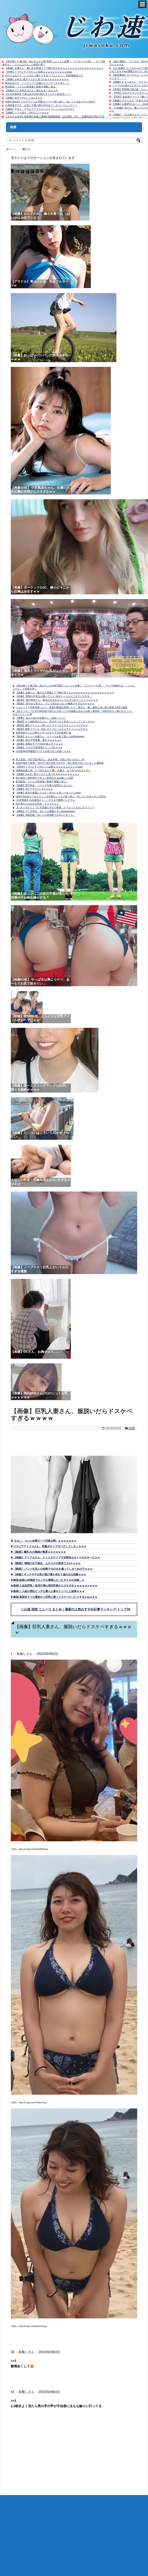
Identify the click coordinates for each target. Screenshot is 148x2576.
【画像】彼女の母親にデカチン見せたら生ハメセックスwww (48, 792)
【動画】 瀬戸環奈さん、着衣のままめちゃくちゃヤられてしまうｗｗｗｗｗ (57, 700)
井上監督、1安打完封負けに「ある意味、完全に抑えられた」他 (50, 759)
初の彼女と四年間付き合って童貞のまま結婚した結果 (44, 778)
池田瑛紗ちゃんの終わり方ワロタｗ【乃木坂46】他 (43, 732)
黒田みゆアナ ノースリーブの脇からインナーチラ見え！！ (37, 83)
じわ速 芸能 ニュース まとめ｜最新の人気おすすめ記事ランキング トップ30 (75, 1609)
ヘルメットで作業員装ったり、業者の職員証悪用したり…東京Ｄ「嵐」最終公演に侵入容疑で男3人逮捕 (71, 707)
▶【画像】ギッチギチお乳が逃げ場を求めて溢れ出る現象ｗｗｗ (48, 1574)
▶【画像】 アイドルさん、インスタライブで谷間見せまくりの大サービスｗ (55, 1557)
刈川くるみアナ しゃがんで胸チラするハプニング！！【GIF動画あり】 (44, 75)
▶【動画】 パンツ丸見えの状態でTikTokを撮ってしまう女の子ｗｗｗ (51, 1568)
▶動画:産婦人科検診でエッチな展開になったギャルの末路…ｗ (47, 1579)
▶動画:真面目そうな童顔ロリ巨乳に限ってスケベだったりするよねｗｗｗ (54, 1596)
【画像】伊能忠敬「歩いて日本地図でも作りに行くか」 (46, 815)
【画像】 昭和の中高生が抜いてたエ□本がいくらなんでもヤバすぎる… (54, 696)
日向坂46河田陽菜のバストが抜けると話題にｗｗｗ (43, 751)
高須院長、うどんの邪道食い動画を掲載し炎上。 (31, 86)
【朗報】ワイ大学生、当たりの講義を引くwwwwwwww (45, 811)
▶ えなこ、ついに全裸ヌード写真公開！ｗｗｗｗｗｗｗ (44, 1540)
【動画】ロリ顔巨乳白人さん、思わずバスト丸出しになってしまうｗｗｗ (55, 721)
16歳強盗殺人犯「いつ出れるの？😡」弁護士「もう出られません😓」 (53, 770)
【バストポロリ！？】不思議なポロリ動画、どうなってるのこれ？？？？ (55, 807)
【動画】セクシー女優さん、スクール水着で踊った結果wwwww (50, 736)
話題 (132, 1428)
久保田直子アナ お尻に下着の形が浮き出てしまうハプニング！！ (41, 105)
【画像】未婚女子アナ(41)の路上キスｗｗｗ (39, 743)
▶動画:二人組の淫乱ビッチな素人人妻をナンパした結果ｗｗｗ (47, 1591)
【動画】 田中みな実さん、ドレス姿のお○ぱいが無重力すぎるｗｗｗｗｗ (55, 703)
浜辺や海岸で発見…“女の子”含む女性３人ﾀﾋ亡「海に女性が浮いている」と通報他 (60, 763)
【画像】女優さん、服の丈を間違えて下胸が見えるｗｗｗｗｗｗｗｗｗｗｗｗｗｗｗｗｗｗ (54, 68)
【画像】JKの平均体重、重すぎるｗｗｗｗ (39, 740)
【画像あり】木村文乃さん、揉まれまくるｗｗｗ (31, 90)
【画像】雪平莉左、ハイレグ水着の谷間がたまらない (44, 785)
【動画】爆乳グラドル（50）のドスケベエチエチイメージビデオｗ (52, 725)
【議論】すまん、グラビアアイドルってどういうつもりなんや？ (40, 109)
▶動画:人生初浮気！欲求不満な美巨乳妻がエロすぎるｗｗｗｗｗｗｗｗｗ (54, 1585)
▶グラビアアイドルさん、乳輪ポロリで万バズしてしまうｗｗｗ (48, 1546)
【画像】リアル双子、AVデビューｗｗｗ (27, 112)
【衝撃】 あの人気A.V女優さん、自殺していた (41, 718)
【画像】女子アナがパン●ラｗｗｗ (23, 98)
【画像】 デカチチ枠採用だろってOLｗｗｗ (39, 747)
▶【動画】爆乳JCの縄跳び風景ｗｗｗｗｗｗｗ (38, 1551)
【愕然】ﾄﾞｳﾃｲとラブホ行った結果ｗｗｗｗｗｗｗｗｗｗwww (38, 72)
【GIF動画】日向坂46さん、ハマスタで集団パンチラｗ (45, 800)
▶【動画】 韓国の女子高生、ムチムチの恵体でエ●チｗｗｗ (46, 1563)
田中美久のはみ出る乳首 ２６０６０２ (37, 804)
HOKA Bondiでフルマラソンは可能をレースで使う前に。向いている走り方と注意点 (50, 101)
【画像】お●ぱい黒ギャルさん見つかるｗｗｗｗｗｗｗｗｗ (37, 79)
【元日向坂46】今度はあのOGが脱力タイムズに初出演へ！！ (38, 94)
